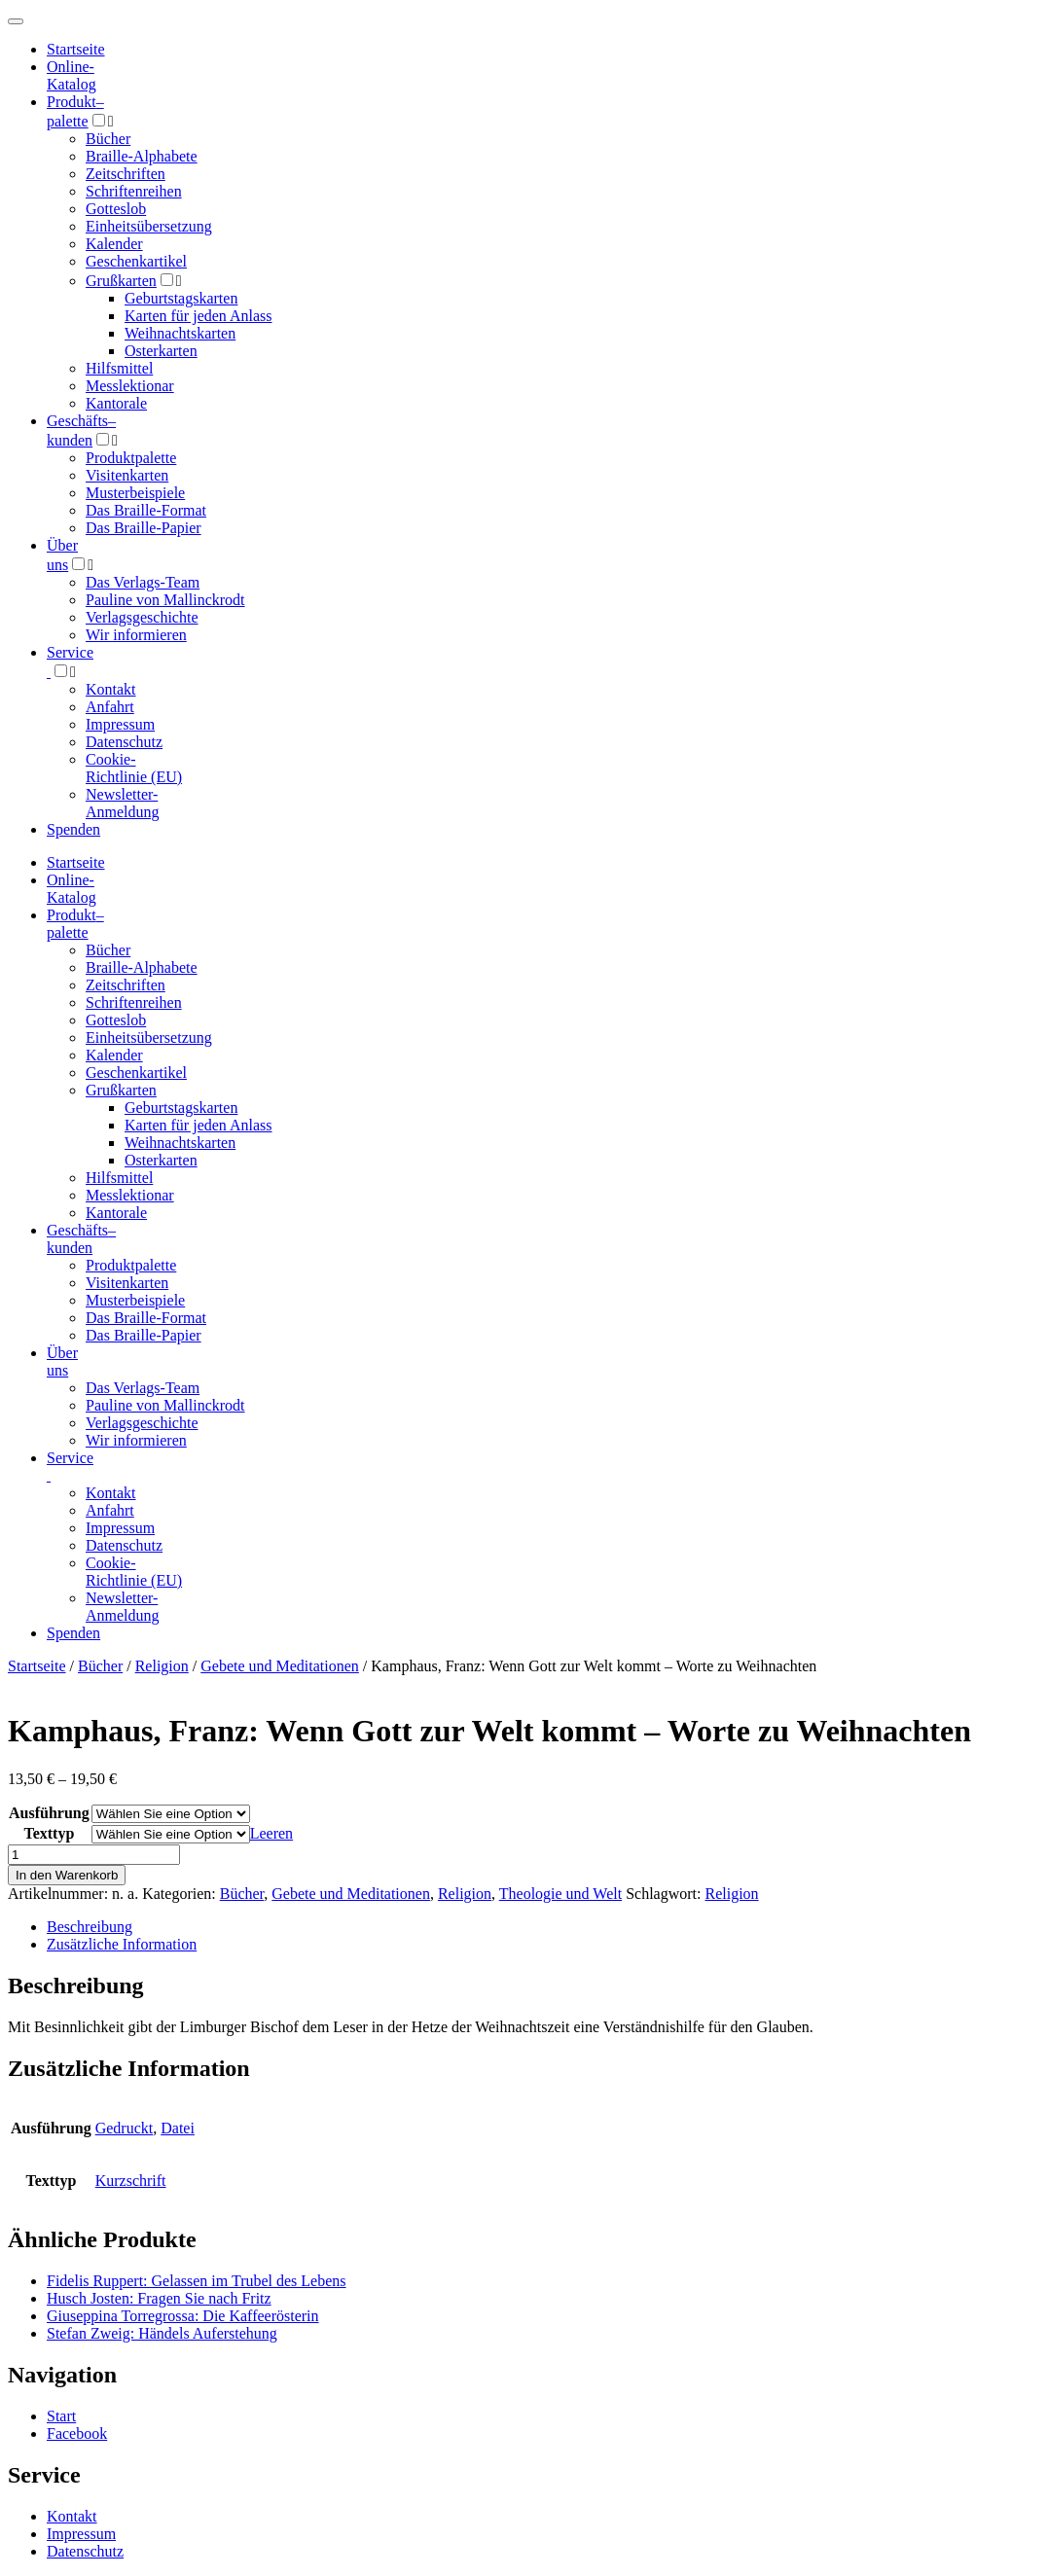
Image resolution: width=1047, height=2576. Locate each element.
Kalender (114, 243)
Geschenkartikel (136, 261)
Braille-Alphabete (142, 156)
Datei (178, 2128)
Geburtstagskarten (181, 298)
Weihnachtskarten (180, 333)
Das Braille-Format (146, 510)
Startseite (37, 1666)
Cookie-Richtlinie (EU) (134, 768)
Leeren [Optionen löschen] (271, 1833)
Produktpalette (131, 457)
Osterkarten (161, 350)
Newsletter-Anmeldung (123, 803)
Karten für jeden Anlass (198, 315)
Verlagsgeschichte (142, 617)
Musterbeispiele (135, 492)
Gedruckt (124, 2128)
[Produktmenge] (94, 1854)
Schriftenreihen (134, 191)
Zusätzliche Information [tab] (122, 1944)
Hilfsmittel (119, 368)
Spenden (73, 829)
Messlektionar (130, 385)
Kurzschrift (130, 2180)
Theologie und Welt (560, 1893)
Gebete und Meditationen (279, 1666)
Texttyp (48, 1833)
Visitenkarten (127, 475)
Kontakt (111, 689)
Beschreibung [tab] (89, 1926)
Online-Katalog (71, 75)
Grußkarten (121, 280)
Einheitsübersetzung (149, 226)
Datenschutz (124, 741)
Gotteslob (116, 208)
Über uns (62, 1361)
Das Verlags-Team (142, 582)
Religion (162, 1666)
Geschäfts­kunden (81, 1239)
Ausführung (49, 1813)
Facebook (77, 2433)
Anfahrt (110, 706)
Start (61, 2416)
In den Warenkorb (67, 1875)
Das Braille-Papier (143, 527)
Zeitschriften (125, 173)
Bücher (108, 138)
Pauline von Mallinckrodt (165, 599)
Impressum (120, 724)
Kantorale (116, 403)
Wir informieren (136, 634)
